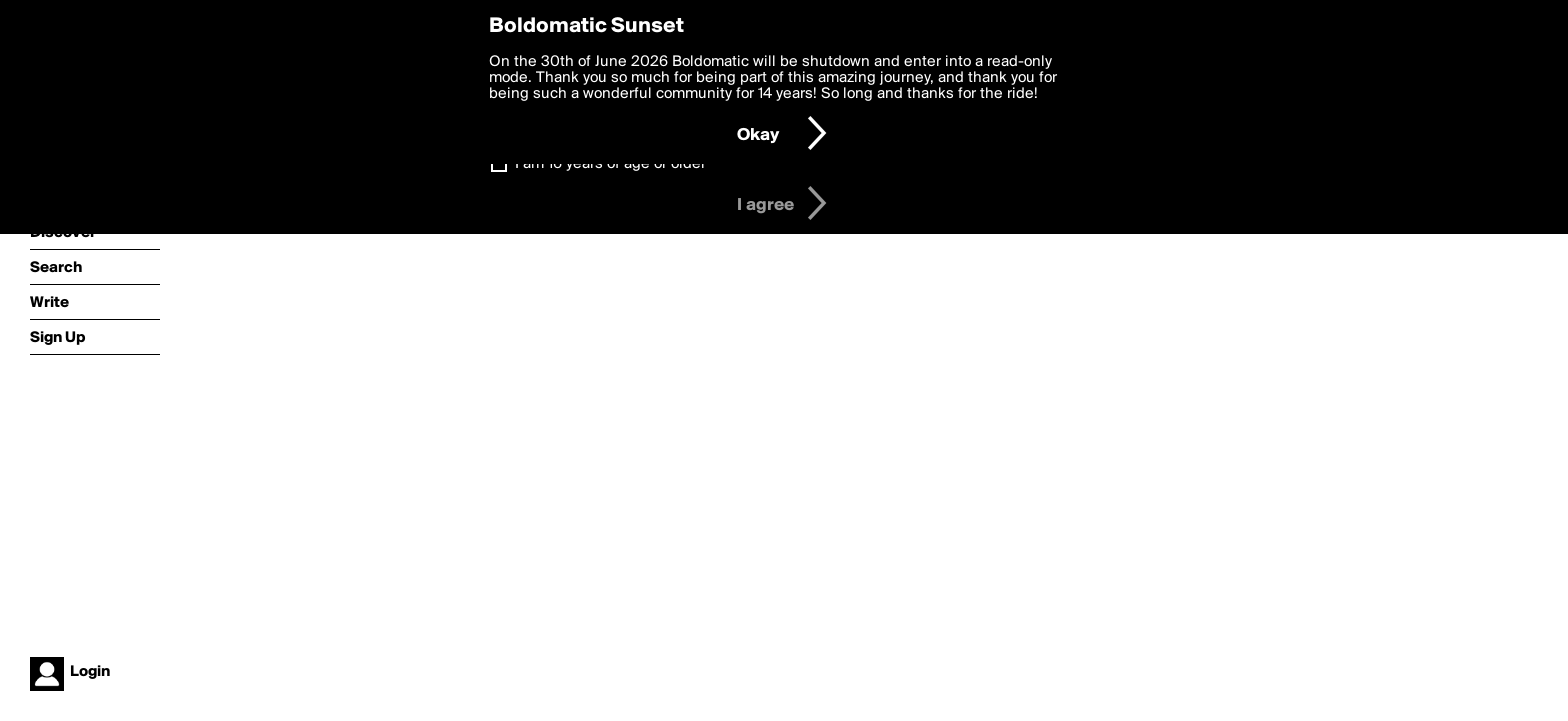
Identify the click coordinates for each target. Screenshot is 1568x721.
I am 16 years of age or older (610, 164)
